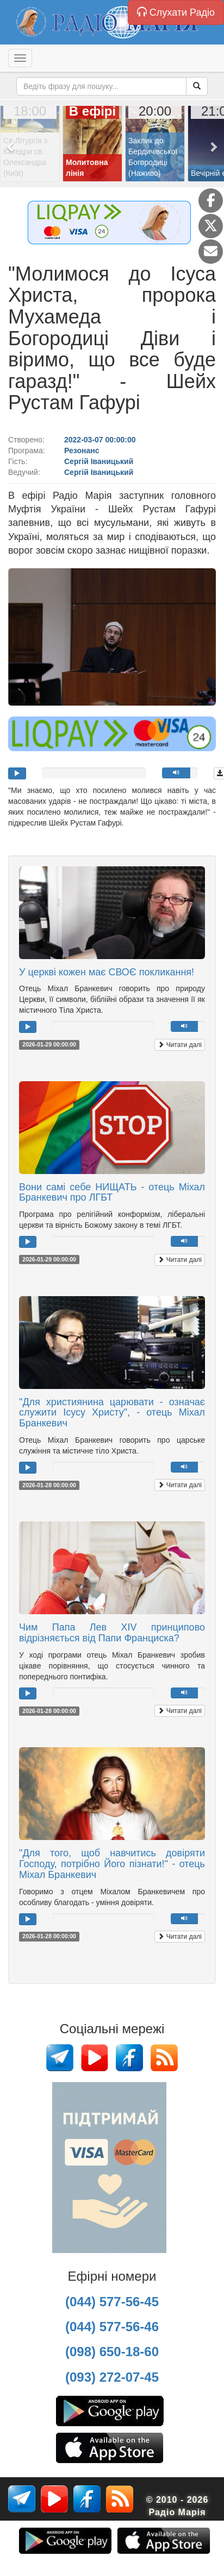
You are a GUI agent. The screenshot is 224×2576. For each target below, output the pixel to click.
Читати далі (180, 1045)
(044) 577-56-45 (112, 2301)
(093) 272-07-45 (112, 2377)
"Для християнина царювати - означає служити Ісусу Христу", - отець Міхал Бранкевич (112, 1413)
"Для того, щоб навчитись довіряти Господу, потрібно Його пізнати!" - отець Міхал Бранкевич (112, 1864)
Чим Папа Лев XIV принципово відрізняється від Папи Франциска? (112, 1633)
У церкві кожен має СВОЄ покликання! (106, 972)
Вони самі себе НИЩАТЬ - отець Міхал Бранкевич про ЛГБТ (112, 1192)
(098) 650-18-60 (112, 2351)
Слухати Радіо (176, 12)
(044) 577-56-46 (112, 2326)
